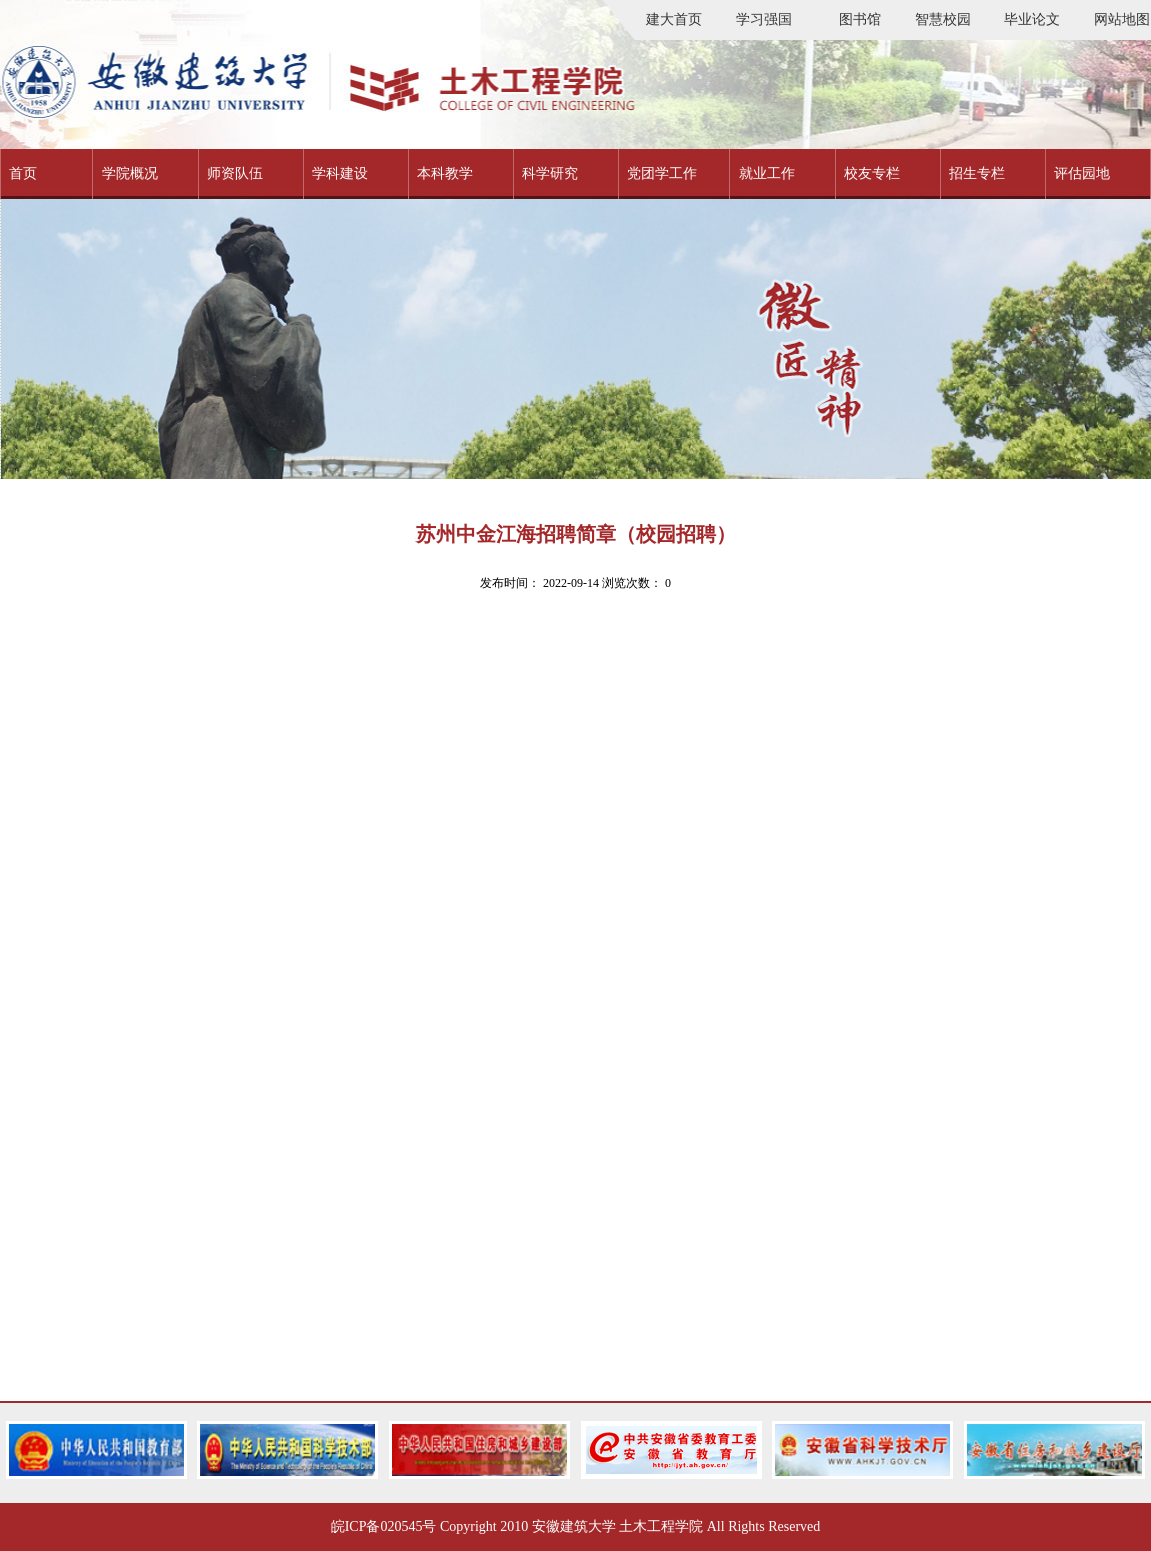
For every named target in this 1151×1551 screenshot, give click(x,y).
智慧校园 (943, 19)
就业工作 (767, 173)
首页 (23, 173)
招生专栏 (977, 173)
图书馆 (860, 19)
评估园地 (1082, 173)
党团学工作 (662, 173)
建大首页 (674, 19)
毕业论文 (1032, 19)
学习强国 (764, 19)
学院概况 (130, 173)
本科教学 (445, 173)
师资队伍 (235, 173)
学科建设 (340, 173)
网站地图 (1122, 19)
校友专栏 (872, 173)
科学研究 (550, 173)
